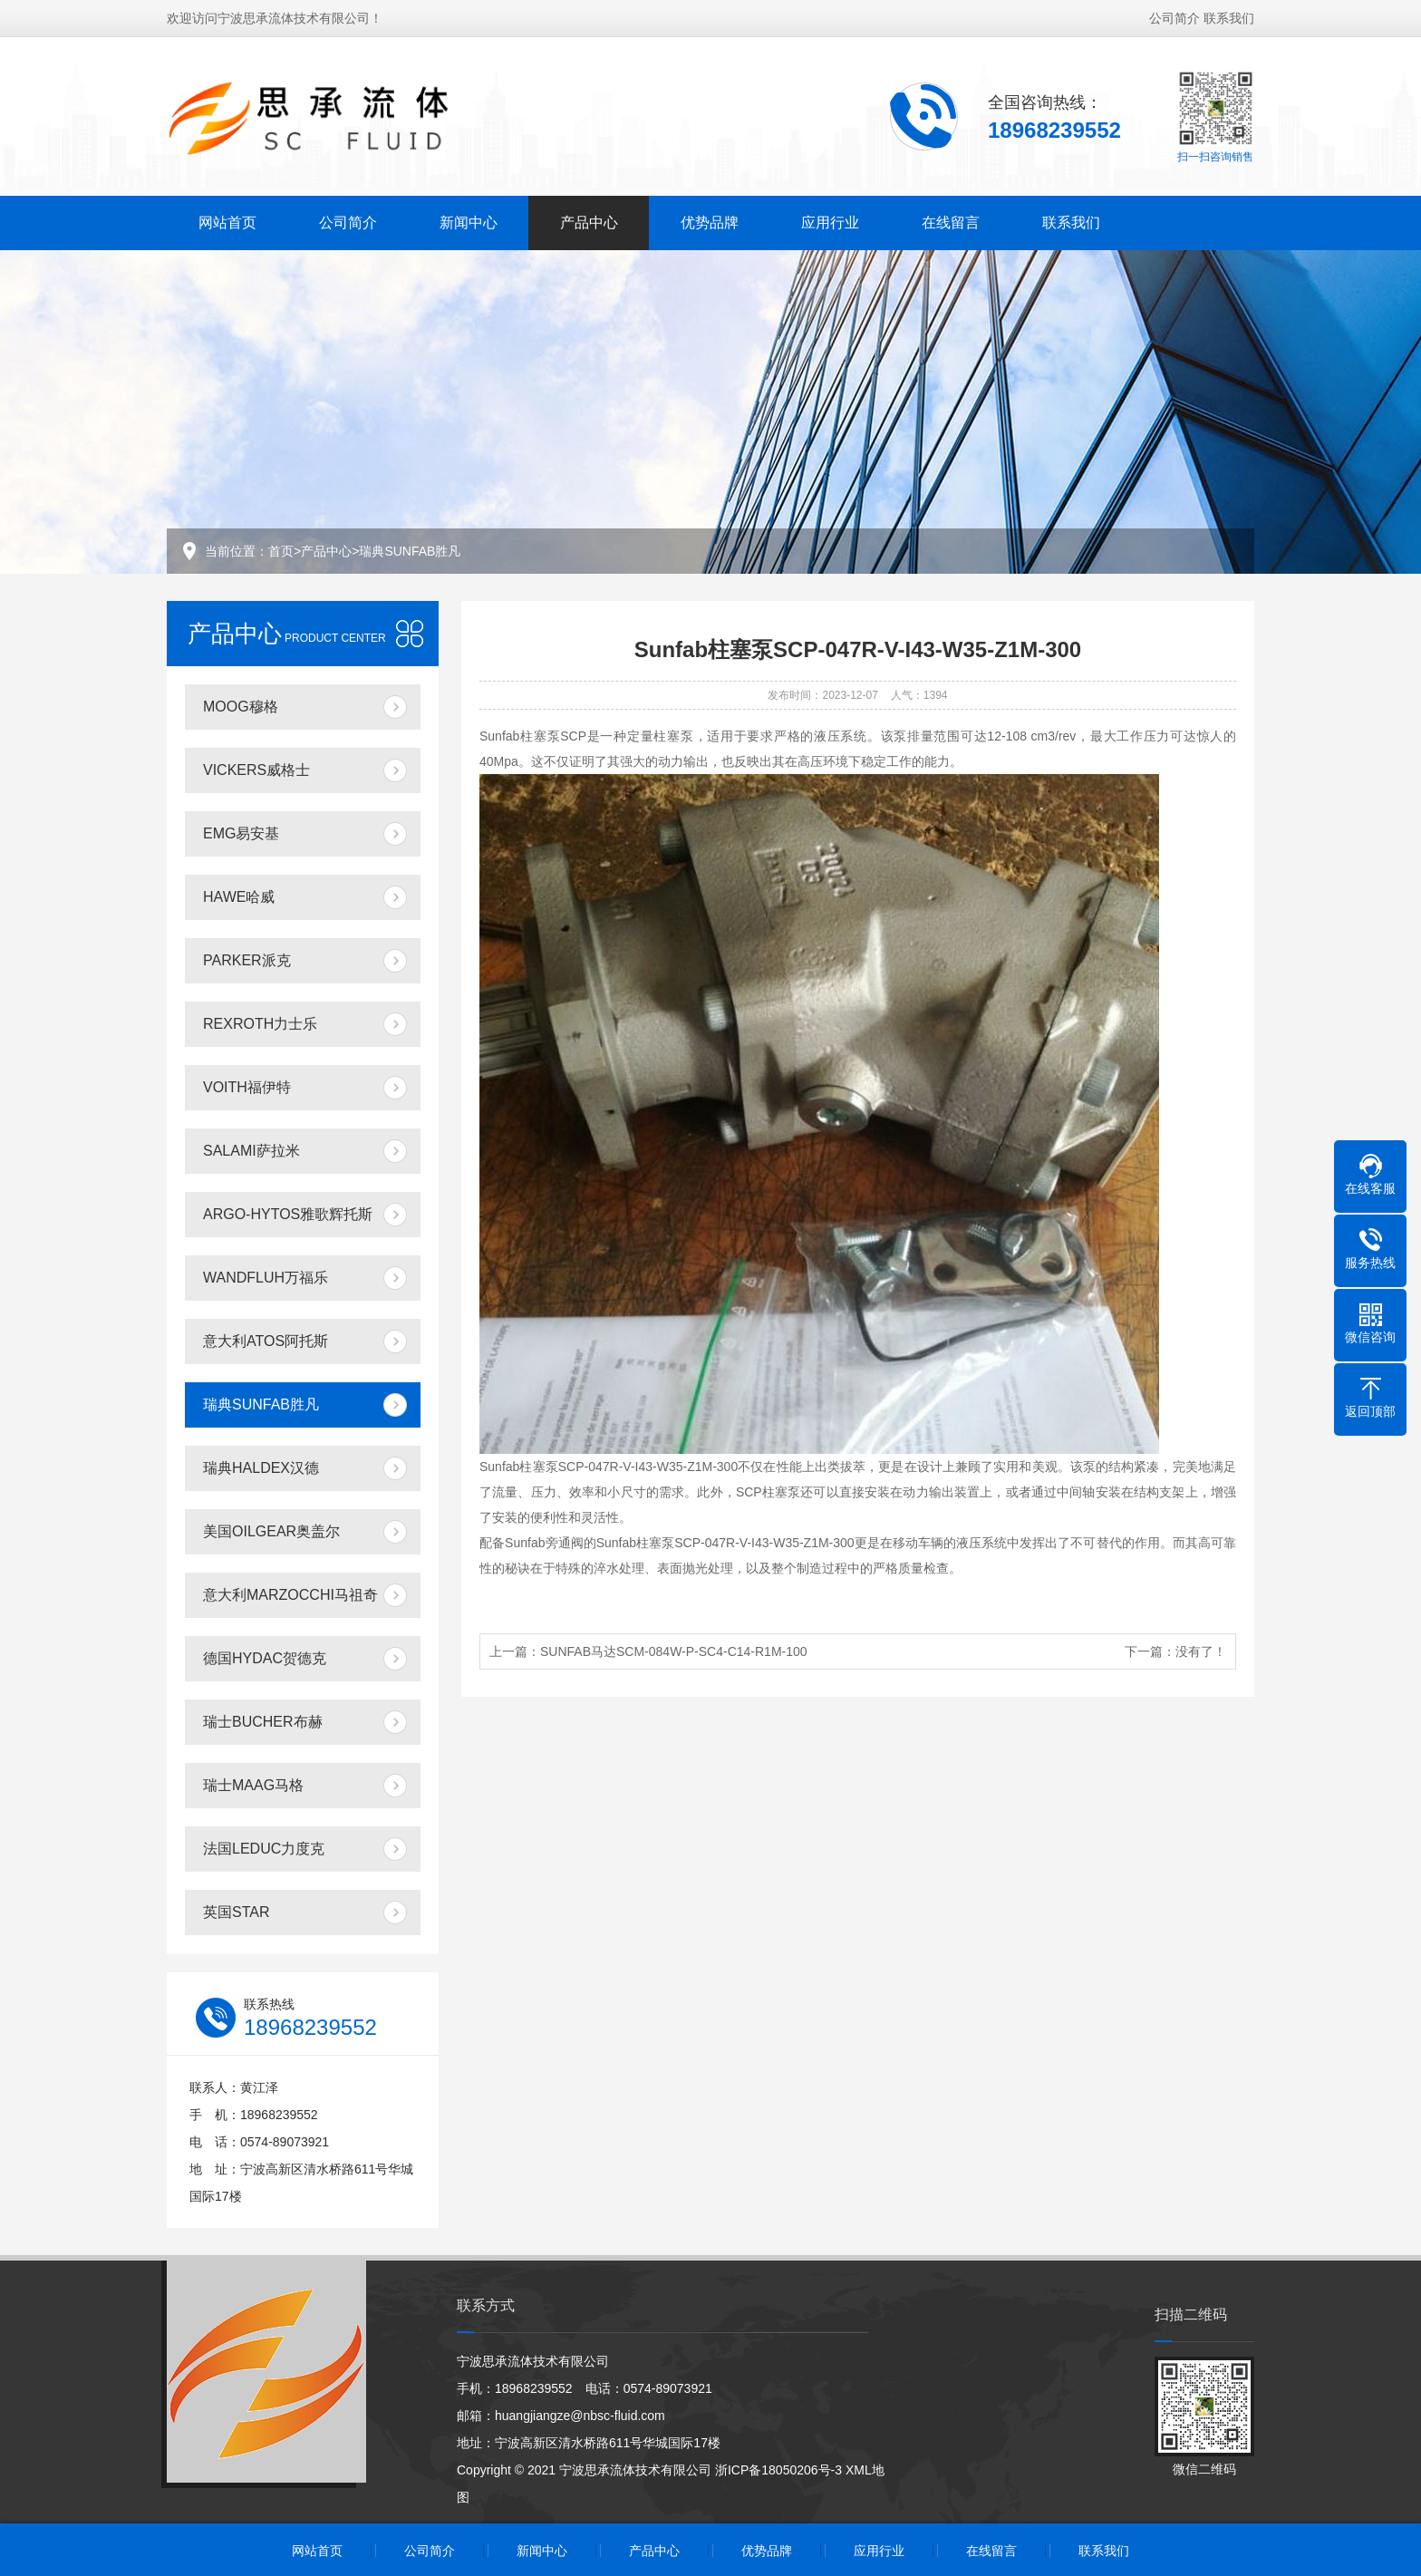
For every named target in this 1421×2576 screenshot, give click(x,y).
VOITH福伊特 (247, 1087)
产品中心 (589, 220)
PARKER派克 (247, 960)
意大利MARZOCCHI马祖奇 (290, 1595)
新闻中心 (469, 220)
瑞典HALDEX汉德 (261, 1468)
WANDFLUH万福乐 (265, 1277)
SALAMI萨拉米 (251, 1150)
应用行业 (830, 220)
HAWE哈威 (239, 897)
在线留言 (951, 220)
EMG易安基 (241, 833)
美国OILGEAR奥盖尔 (271, 1531)
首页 (281, 551)
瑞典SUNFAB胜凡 (409, 551)
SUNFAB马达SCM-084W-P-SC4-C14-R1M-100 (673, 1651)
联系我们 (1229, 16)
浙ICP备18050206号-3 (778, 2470)
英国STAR (236, 1912)
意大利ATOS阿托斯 (265, 1341)
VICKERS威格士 (256, 770)
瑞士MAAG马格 (253, 1785)
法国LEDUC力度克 (263, 1848)
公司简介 (1174, 16)
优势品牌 (710, 220)
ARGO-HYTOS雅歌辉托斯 (287, 1214)
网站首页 (227, 220)
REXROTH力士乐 (260, 1023)
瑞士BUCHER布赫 (263, 1721)
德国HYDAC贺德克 (264, 1658)
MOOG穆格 (240, 706)
